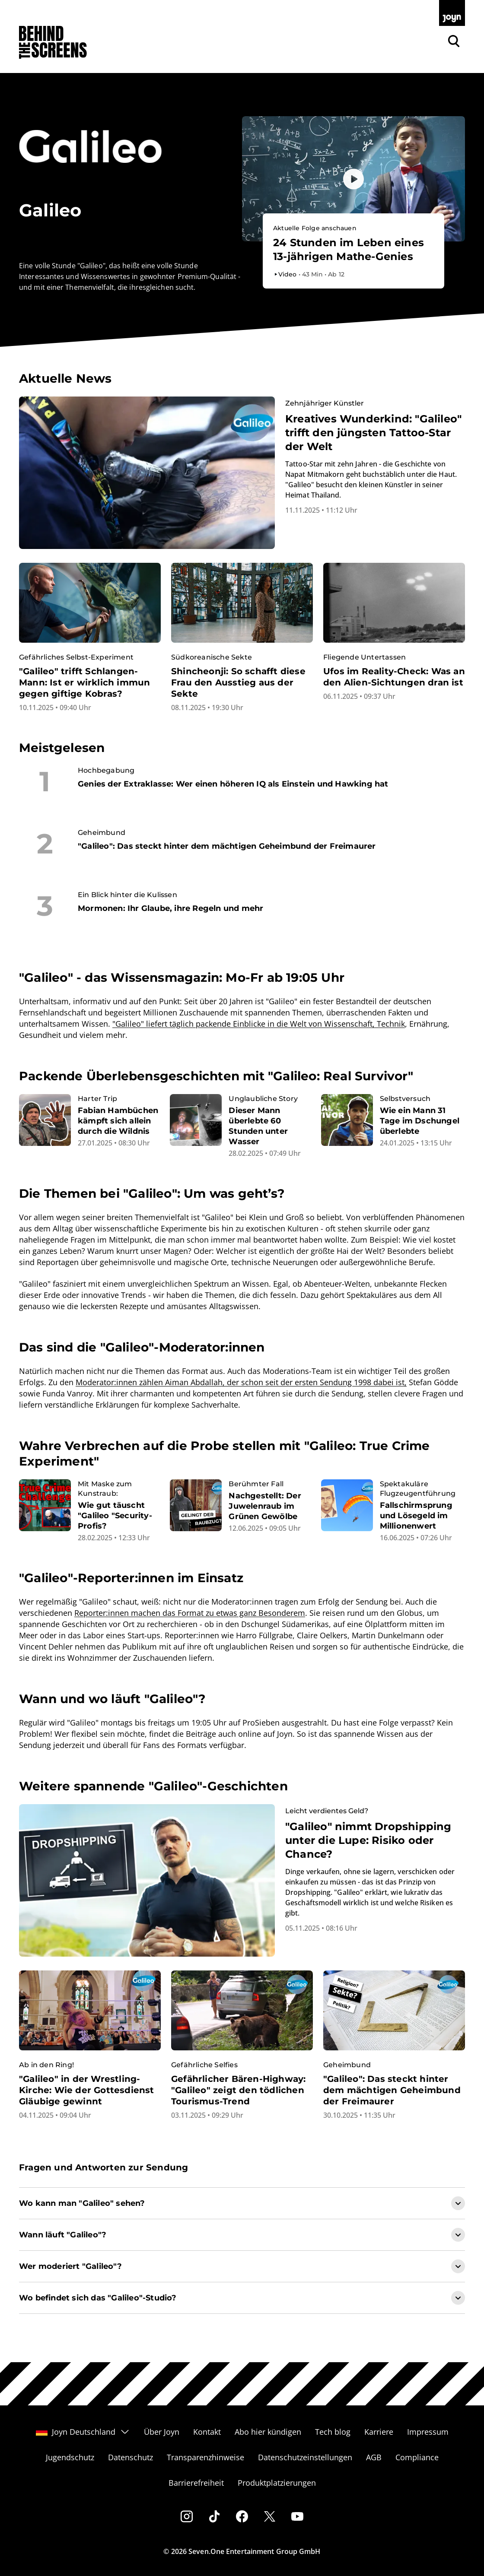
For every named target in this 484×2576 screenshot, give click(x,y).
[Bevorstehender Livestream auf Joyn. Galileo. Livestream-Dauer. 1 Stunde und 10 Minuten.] (353, 251)
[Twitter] (270, 2516)
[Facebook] (242, 2516)
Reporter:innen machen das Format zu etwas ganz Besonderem (189, 1613)
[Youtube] (297, 2516)
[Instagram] (187, 2516)
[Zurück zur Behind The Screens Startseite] (53, 42)
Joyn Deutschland (83, 2432)
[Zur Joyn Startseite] (452, 13)
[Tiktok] (214, 2516)
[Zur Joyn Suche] (454, 41)
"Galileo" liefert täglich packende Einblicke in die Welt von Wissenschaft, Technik (258, 1023)
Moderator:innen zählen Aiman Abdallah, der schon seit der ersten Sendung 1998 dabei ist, (241, 1382)
